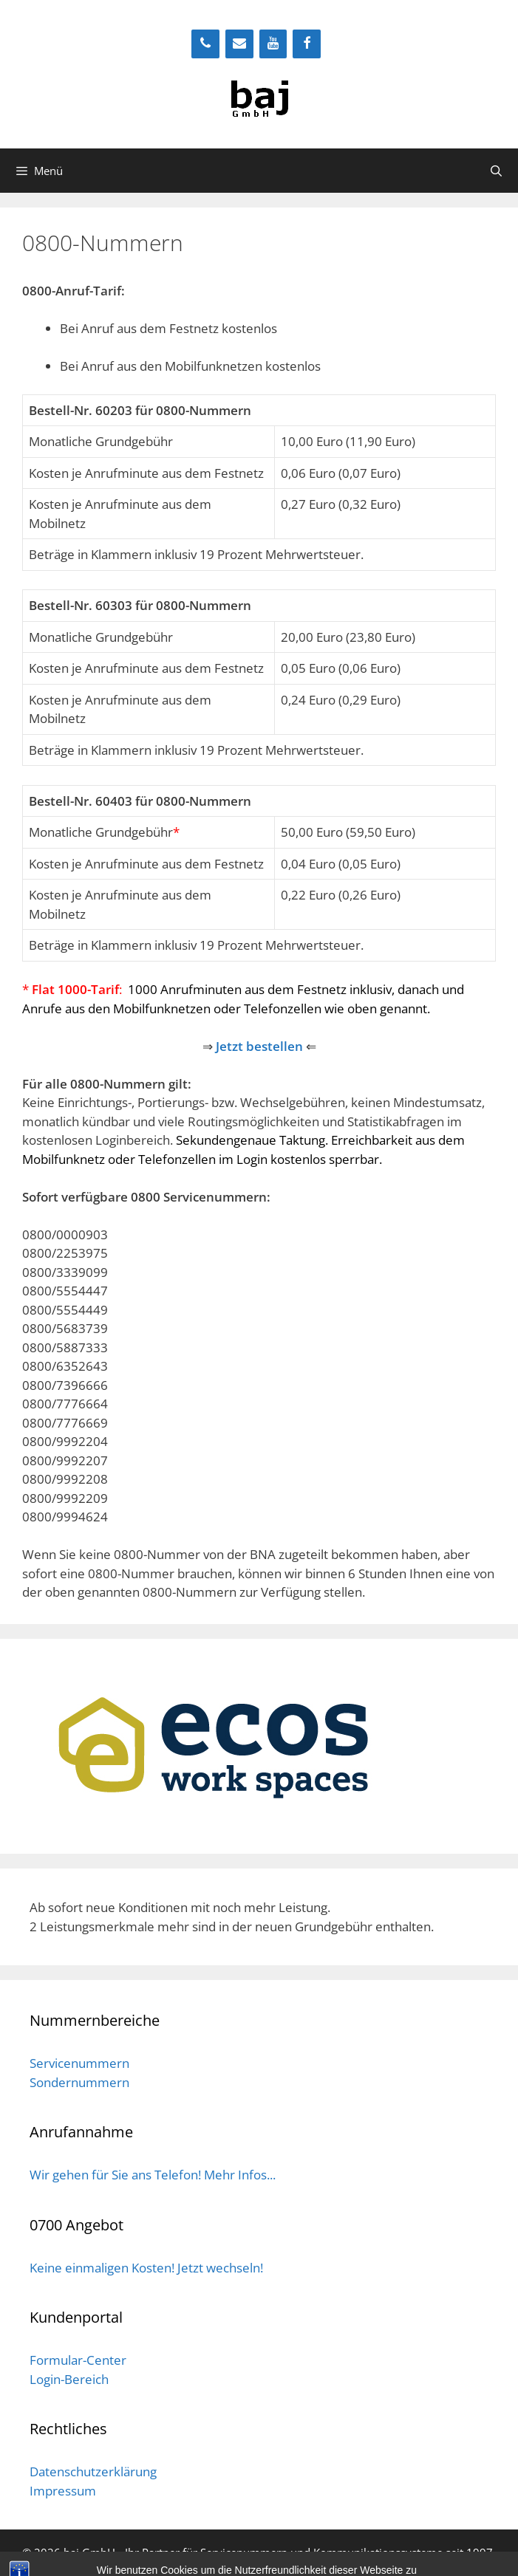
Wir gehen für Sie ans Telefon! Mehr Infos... (153, 2174)
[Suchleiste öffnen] (496, 170)
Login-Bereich (69, 2379)
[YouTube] (273, 44)
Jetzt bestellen (259, 1046)
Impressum (63, 2490)
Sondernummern (79, 2082)
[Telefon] (205, 44)
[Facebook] (307, 44)
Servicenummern (79, 2063)
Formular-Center (78, 2359)
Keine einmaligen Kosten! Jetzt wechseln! (146, 2267)
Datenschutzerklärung (93, 2471)
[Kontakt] (239, 44)
